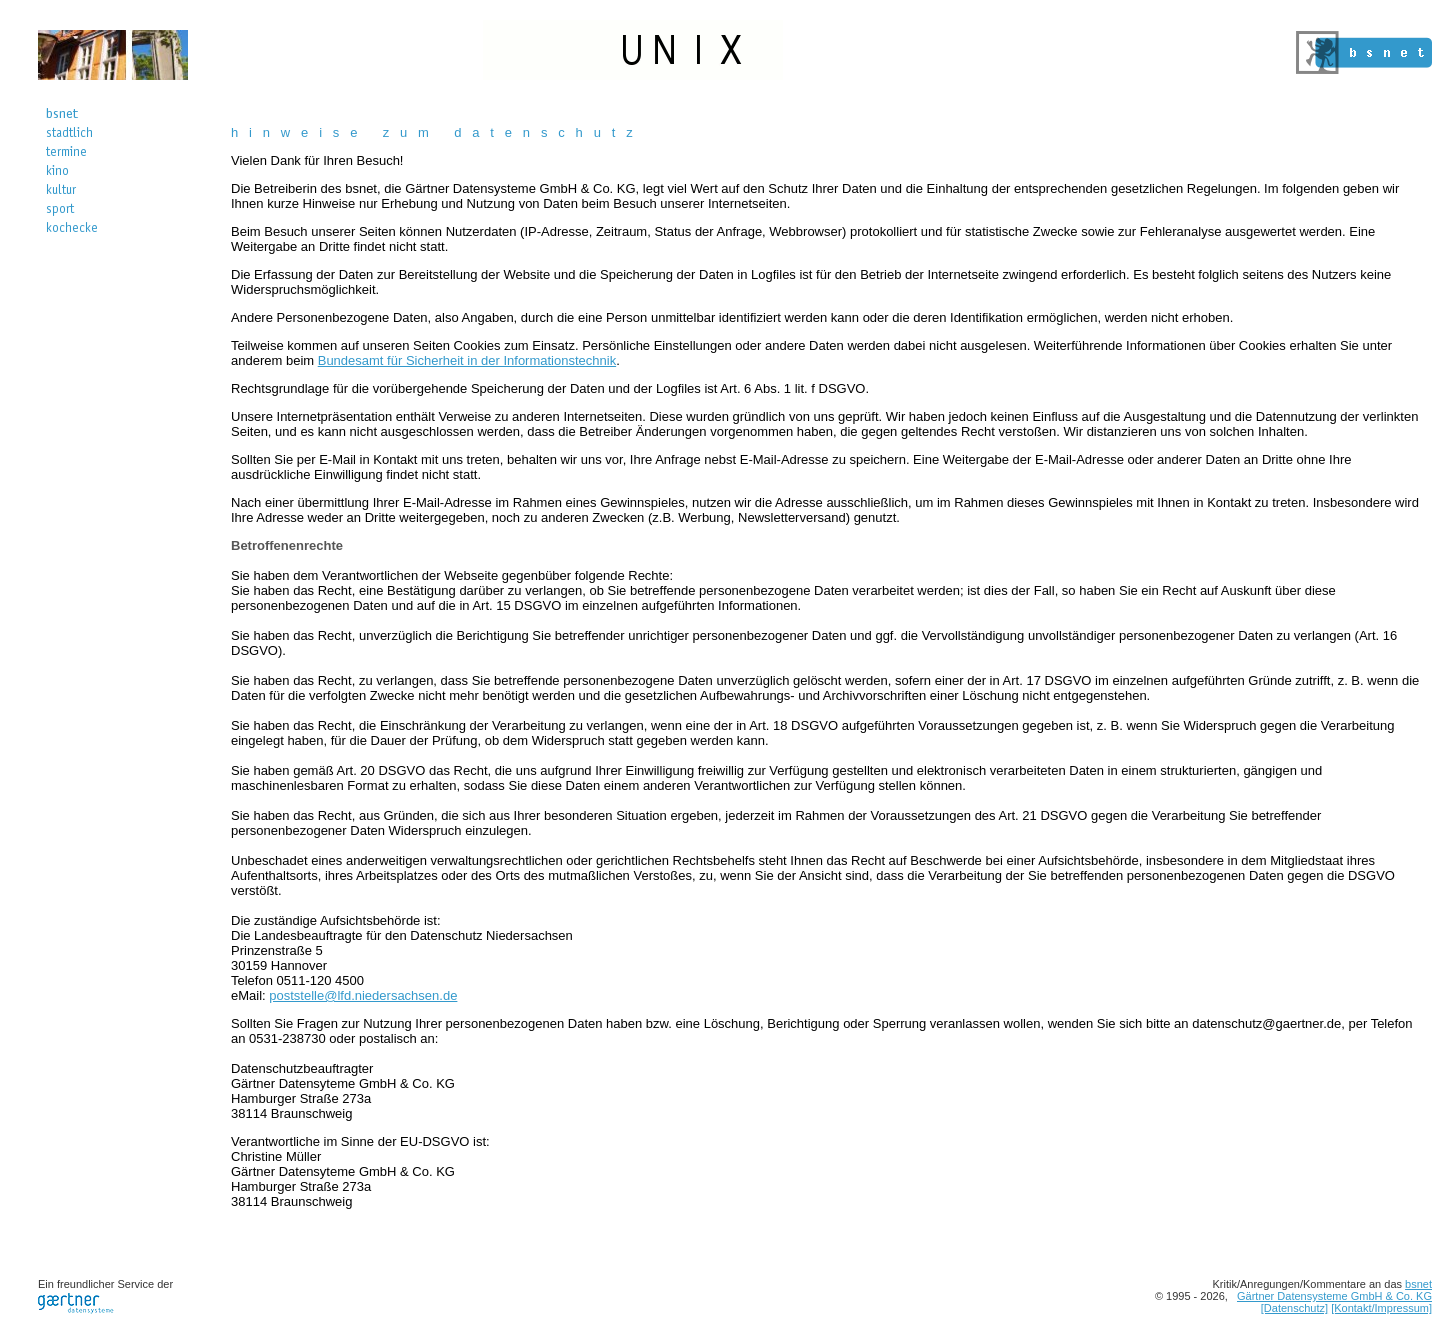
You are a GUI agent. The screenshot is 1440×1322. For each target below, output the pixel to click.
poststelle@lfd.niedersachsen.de (363, 995)
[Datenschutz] (1294, 1308)
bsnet (1418, 1284)
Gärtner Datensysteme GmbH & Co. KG (1334, 1296)
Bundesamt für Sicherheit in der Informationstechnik (467, 360)
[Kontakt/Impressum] (1381, 1308)
